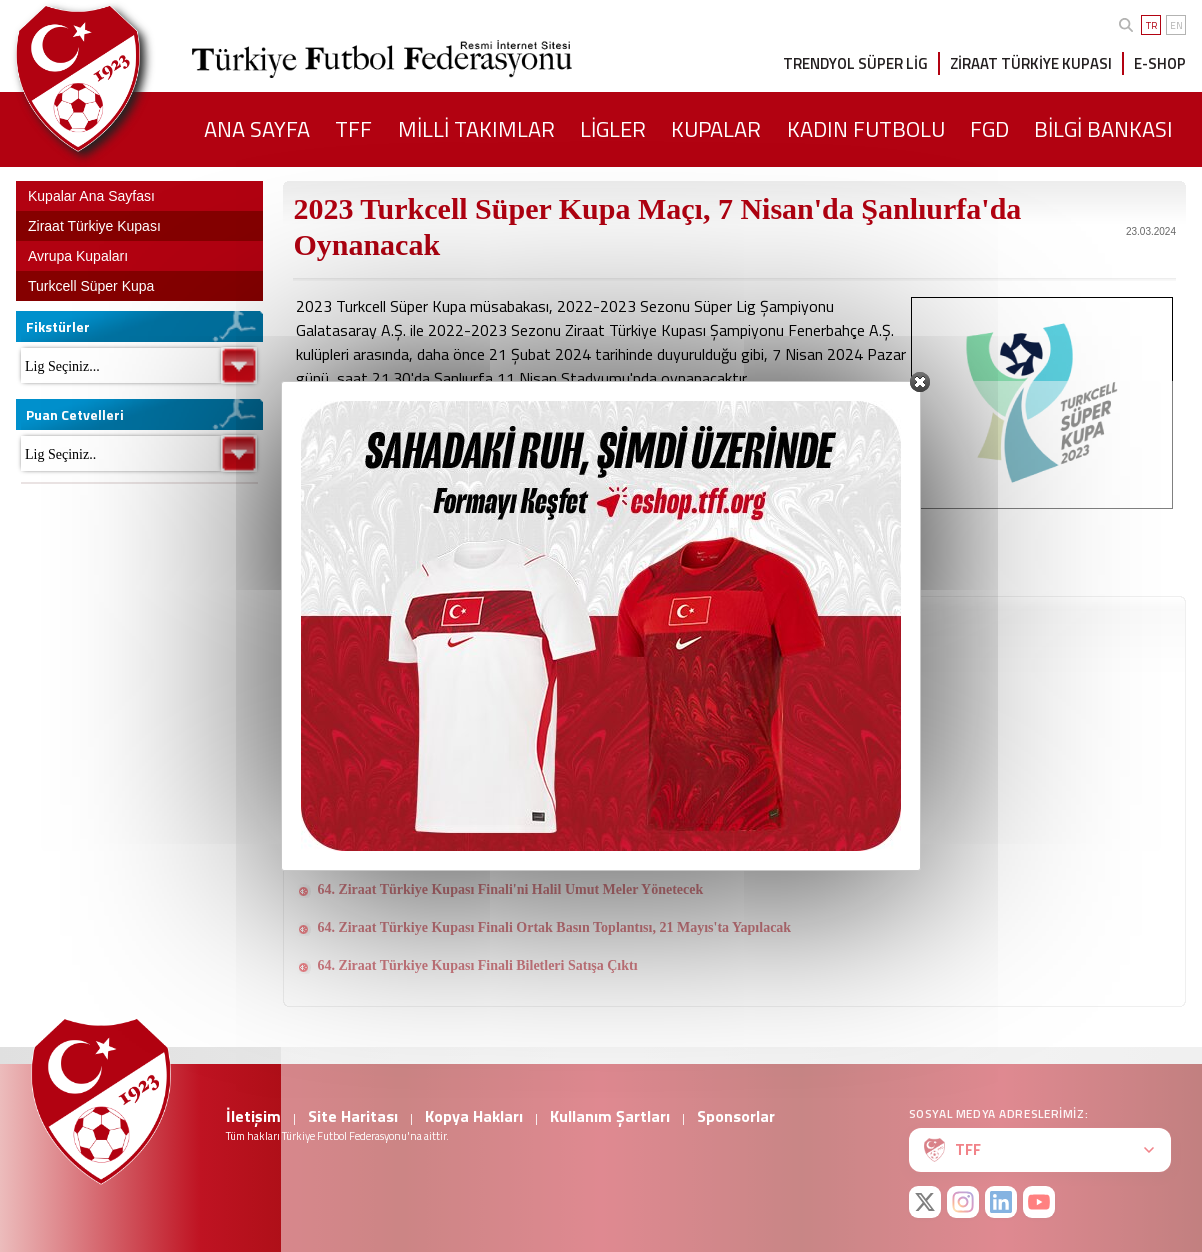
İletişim (253, 1116)
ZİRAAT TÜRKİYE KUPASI (1031, 63)
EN (1176, 25)
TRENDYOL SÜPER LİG (855, 63)
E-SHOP (1160, 63)
